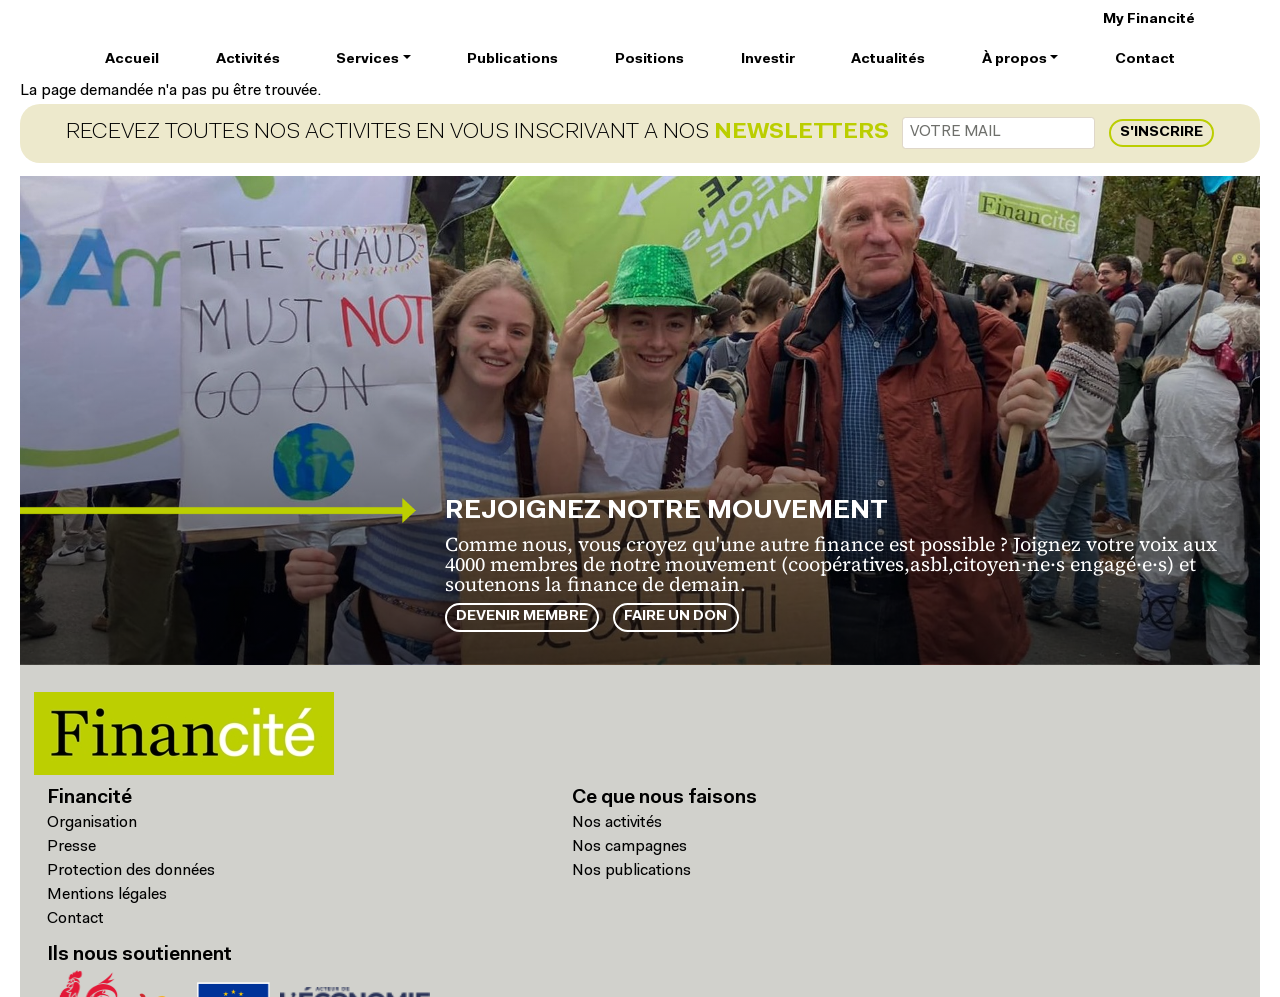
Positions (649, 59)
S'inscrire (1161, 132)
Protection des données (131, 871)
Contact (1145, 59)
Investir (768, 59)
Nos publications (631, 871)
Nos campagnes (629, 847)
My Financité (1149, 19)
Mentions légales (107, 895)
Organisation (92, 823)
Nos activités (617, 823)
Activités (248, 59)
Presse (71, 847)
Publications (512, 59)
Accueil (132, 59)
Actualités (888, 59)
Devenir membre (522, 616)
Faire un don (675, 616)
